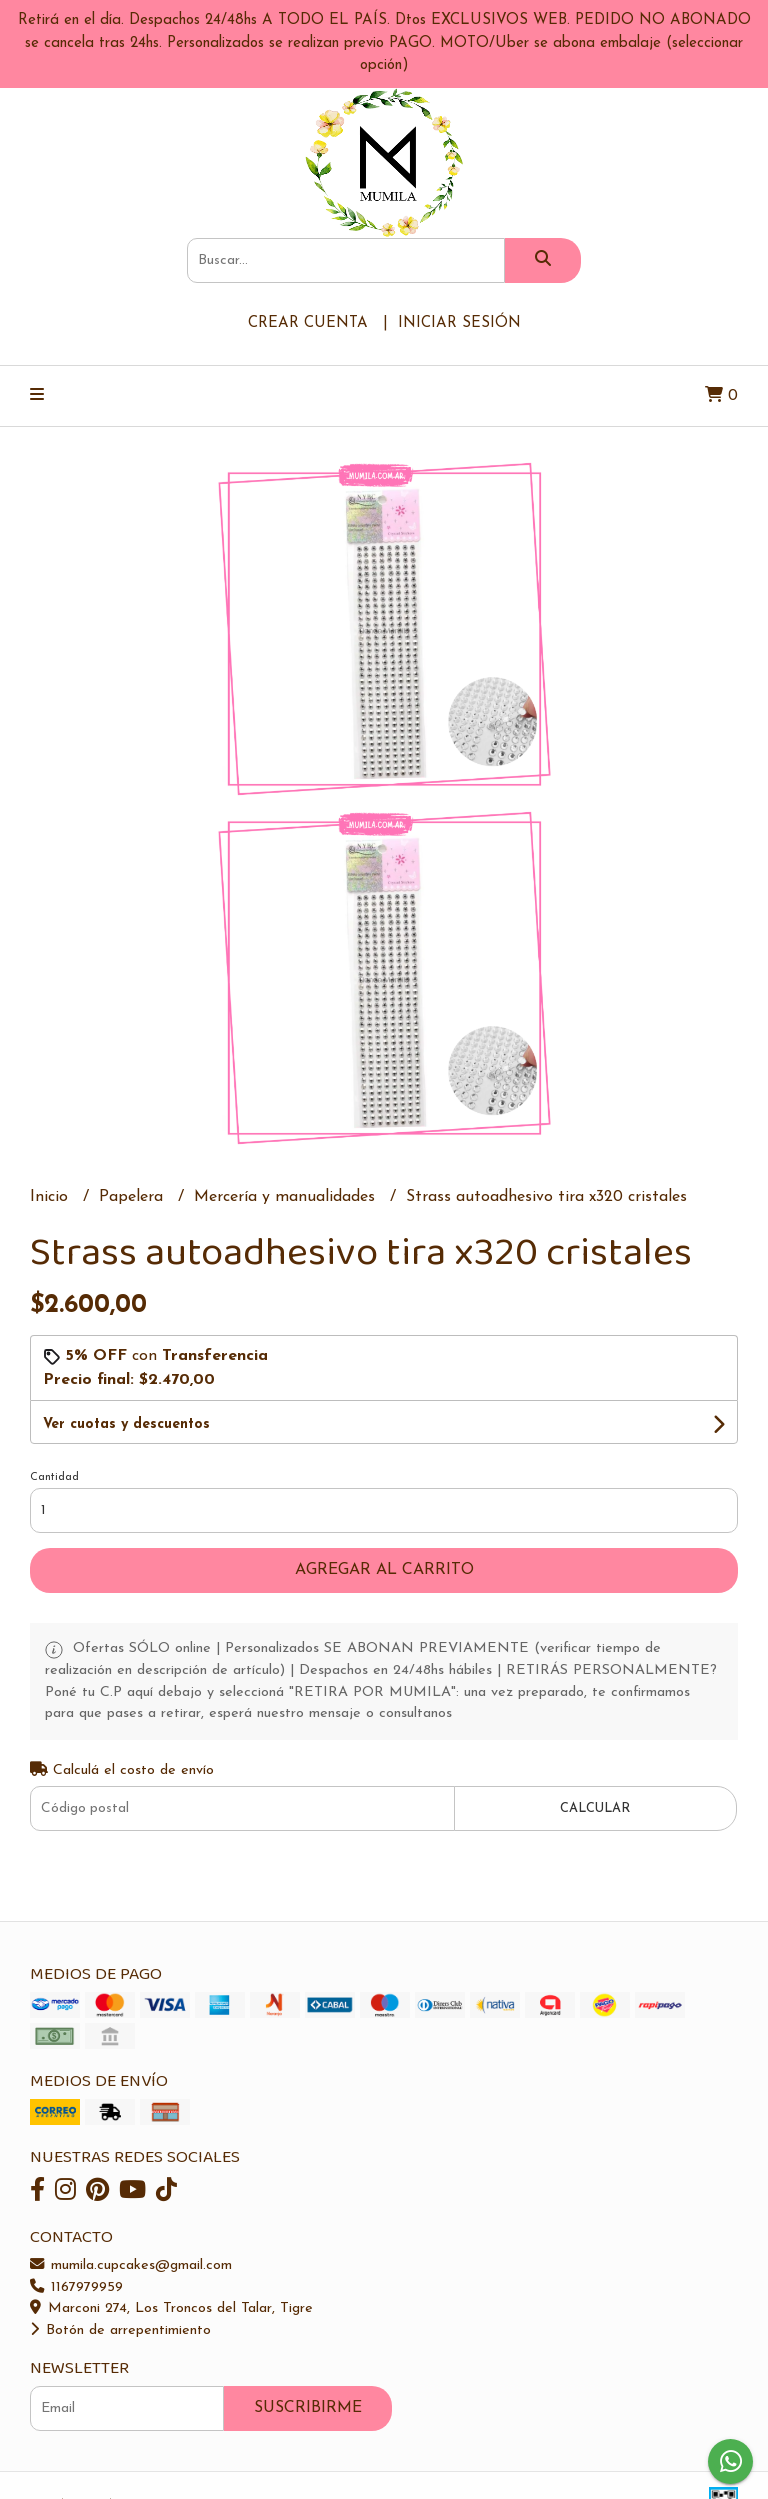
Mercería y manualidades (287, 1197)
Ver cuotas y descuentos (126, 1424)
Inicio (51, 1197)
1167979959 (76, 2287)
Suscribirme (308, 2408)
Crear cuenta (308, 323)
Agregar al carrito (384, 1570)
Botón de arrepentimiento (120, 2330)
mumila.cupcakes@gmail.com (131, 2265)
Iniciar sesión (459, 323)
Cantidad (54, 1477)
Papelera (133, 1197)
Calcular (595, 1808)
